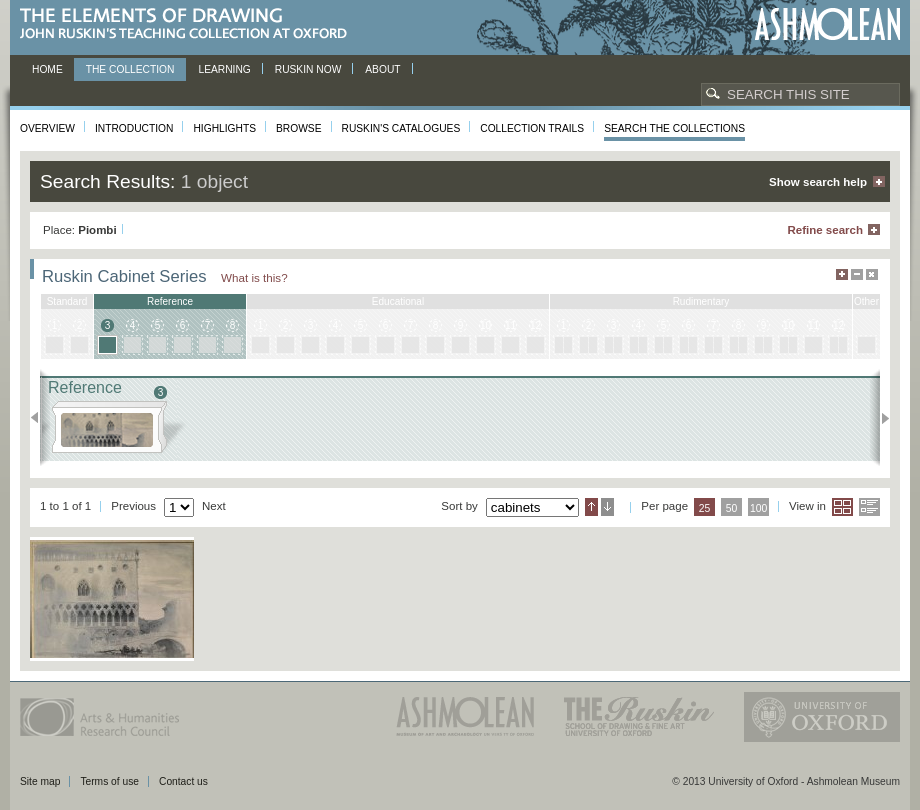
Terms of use (109, 781)
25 (705, 508)
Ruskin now (308, 69)
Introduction (134, 128)
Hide (872, 274)
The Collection (130, 69)
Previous (40, 418)
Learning (224, 69)
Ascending (591, 507)
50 (732, 508)
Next (879, 418)
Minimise (857, 274)
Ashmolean (827, 24)
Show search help (818, 182)
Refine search (825, 230)
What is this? (254, 277)
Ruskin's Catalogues (401, 128)
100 (758, 508)
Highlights (224, 128)
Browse (299, 128)
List (869, 507)
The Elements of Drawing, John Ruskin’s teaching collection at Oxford (189, 24)
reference (170, 301)
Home (47, 69)
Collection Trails (532, 128)
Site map (40, 781)
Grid (842, 507)
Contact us (183, 781)
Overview (47, 128)
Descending (607, 507)
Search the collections (674, 128)
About (382, 69)
